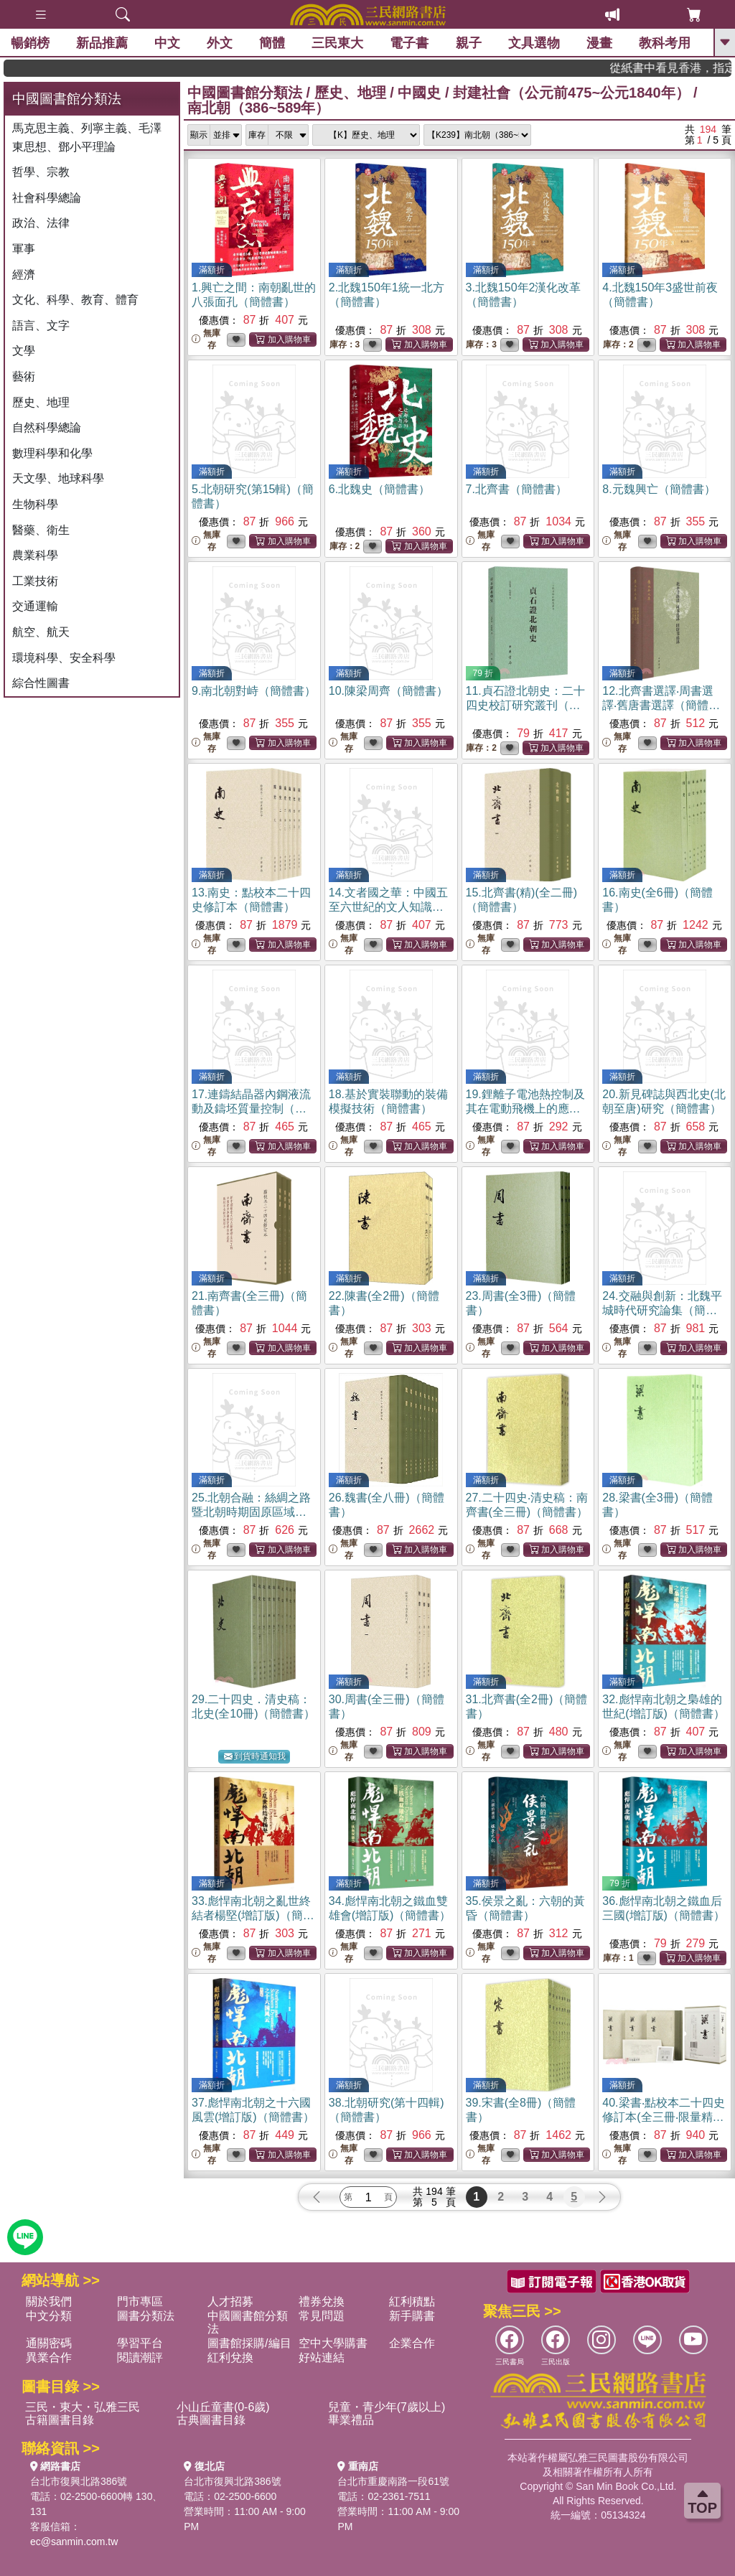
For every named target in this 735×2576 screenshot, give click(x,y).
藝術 (23, 376)
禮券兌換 (322, 2301)
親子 (469, 43)
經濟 (23, 274)
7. (516, 489)
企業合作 (412, 2343)
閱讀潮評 (140, 2357)
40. (663, 2117)
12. (661, 705)
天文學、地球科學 (58, 478)
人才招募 (230, 2301)
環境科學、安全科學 (64, 658)
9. (254, 691)
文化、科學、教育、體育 (75, 300)
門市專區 (140, 2301)
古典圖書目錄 (211, 2420)
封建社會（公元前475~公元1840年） (571, 92)
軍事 (23, 249)
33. (253, 1915)
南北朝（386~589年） (258, 108)
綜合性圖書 (41, 683)
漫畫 (599, 43)
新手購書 (412, 2316)
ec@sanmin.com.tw (74, 2541)
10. (388, 691)
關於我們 (49, 2301)
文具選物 (534, 43)
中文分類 (49, 2316)
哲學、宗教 (41, 172)
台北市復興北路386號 (78, 2481)
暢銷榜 (30, 43)
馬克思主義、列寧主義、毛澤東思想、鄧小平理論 (86, 137)
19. (525, 1108)
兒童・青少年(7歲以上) (387, 2407)
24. (661, 1310)
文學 (23, 351)
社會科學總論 (46, 198)
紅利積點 (412, 2301)
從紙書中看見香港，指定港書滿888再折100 (689, 68)
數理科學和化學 (52, 453)
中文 (167, 43)
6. (379, 489)
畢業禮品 (351, 2420)
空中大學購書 (333, 2343)
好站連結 (322, 2357)
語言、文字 (41, 325)
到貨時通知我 (255, 1757)
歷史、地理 (41, 402)
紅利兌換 (230, 2357)
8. (658, 489)
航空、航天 (41, 632)
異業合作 (49, 2357)
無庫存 (206, 339)
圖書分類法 (145, 2316)
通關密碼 (49, 2343)
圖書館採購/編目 (249, 2343)
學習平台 (140, 2343)
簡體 (272, 43)
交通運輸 (35, 606)
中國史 (419, 92)
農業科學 (35, 555)
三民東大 (337, 43)
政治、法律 (41, 223)
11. (525, 705)
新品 (102, 43)
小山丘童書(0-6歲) (223, 2407)
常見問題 (322, 2316)
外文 (220, 43)
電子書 (409, 43)
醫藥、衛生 (41, 530)
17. (251, 1108)
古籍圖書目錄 (59, 2420)
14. (388, 906)
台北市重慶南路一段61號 (393, 2481)
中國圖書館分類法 (244, 92)
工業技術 (35, 581)
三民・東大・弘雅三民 (82, 2407)
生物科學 (35, 504)
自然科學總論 (46, 427)
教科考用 (664, 43)
